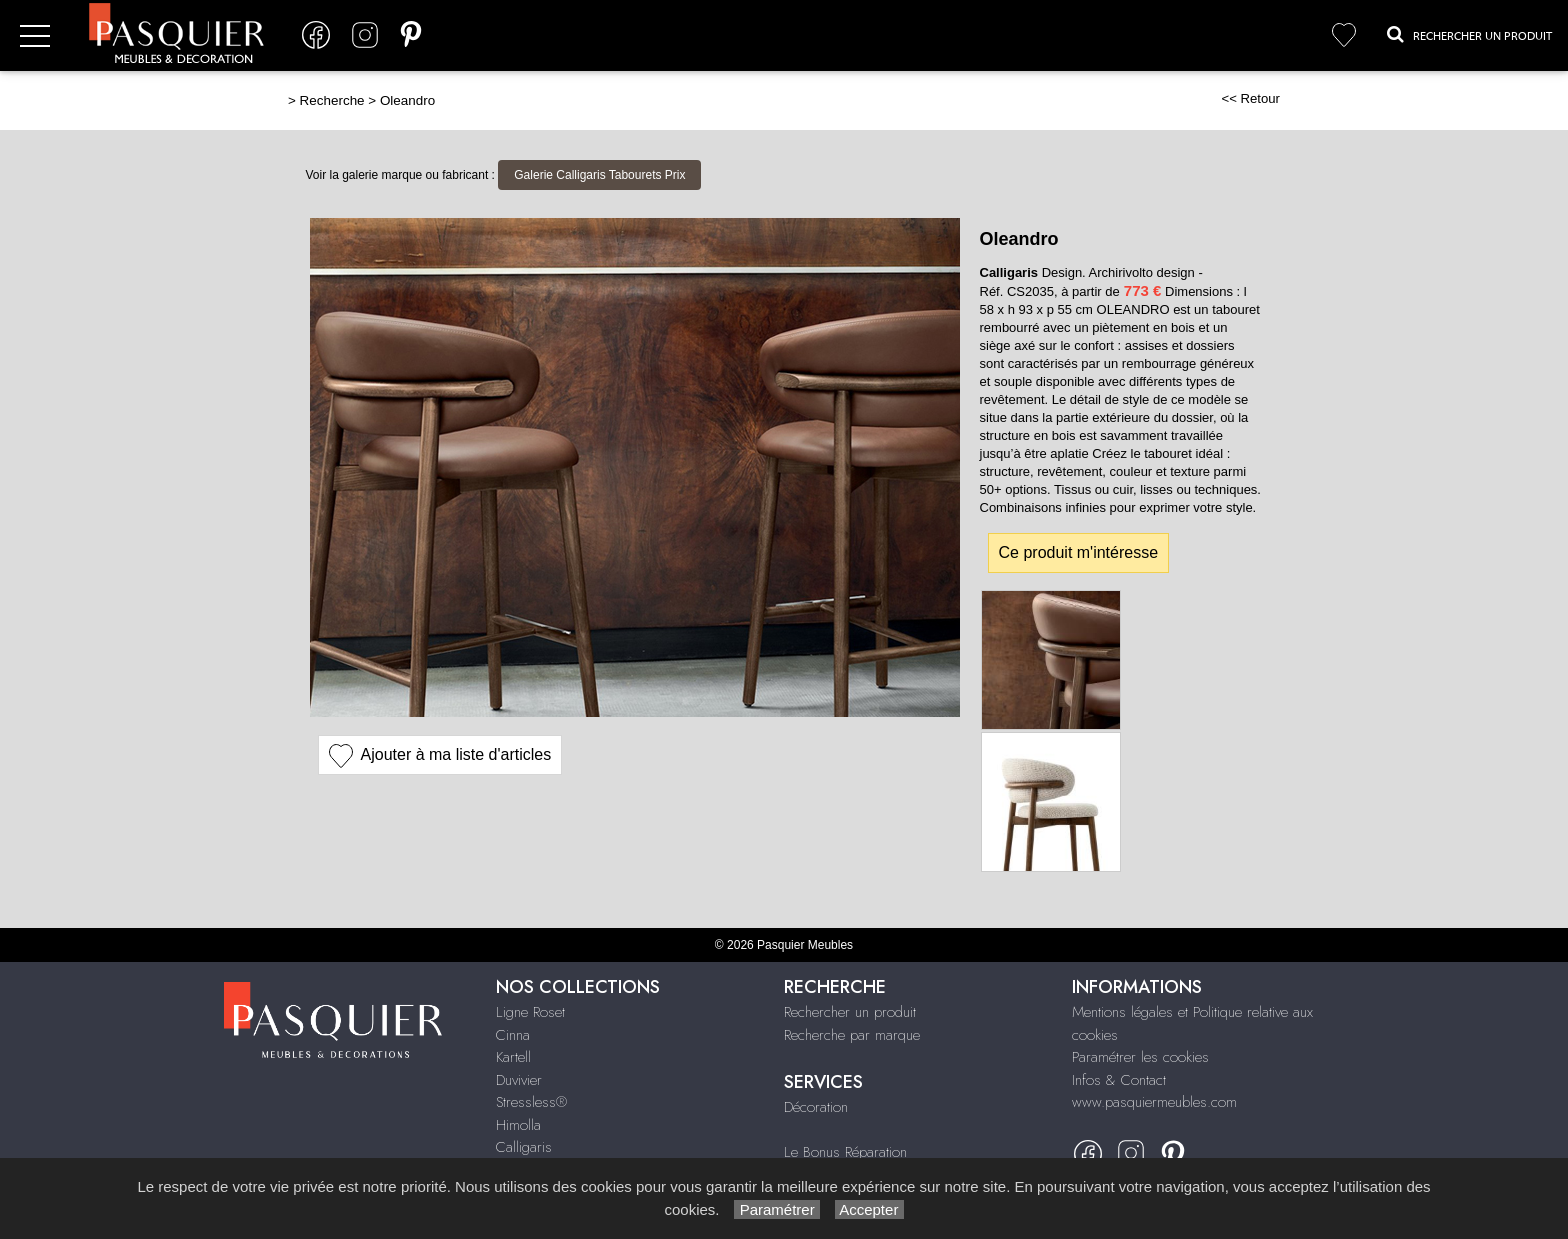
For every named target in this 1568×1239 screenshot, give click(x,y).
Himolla (518, 1125)
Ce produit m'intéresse (1079, 552)
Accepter (869, 1209)
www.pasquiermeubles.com (1154, 1102)
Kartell (513, 1057)
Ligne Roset (530, 1012)
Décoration (816, 1107)
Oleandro (407, 100)
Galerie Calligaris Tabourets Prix (599, 175)
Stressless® (531, 1102)
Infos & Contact (1119, 1080)
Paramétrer (776, 1209)
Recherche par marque (852, 1035)
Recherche (332, 100)
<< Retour (1250, 98)
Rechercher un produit (850, 1012)
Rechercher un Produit (1469, 34)
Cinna (513, 1035)
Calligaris (524, 1147)
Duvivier (519, 1080)
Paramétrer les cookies (1140, 1057)
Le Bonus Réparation (845, 1152)
